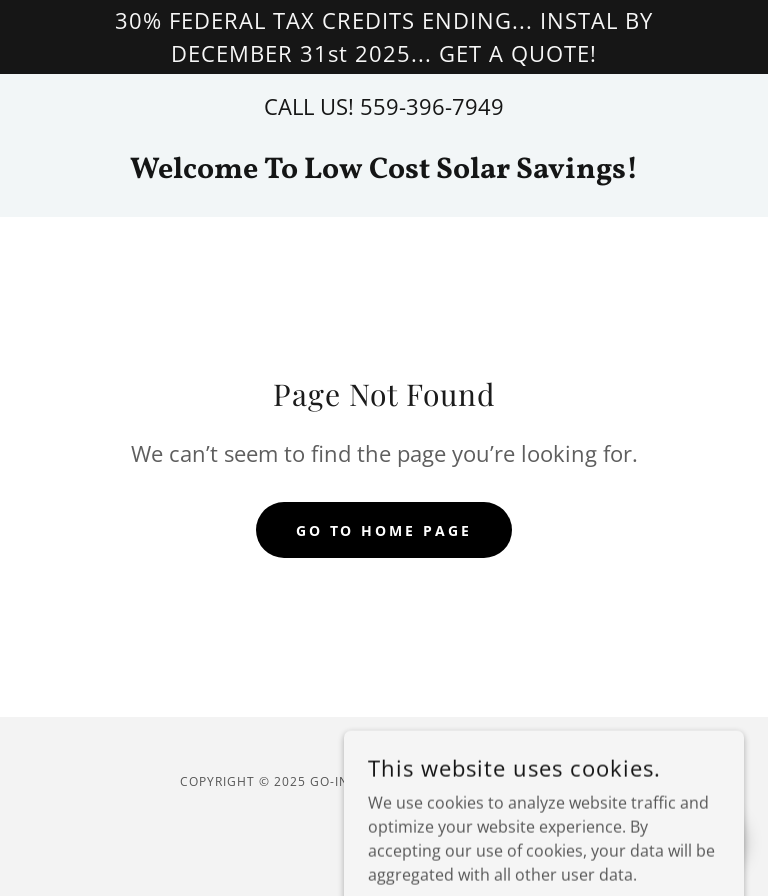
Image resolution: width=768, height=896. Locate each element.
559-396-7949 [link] (432, 106)
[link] (384, 172)
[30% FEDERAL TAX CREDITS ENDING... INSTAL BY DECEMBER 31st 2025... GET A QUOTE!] (384, 37)
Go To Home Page (384, 530)
